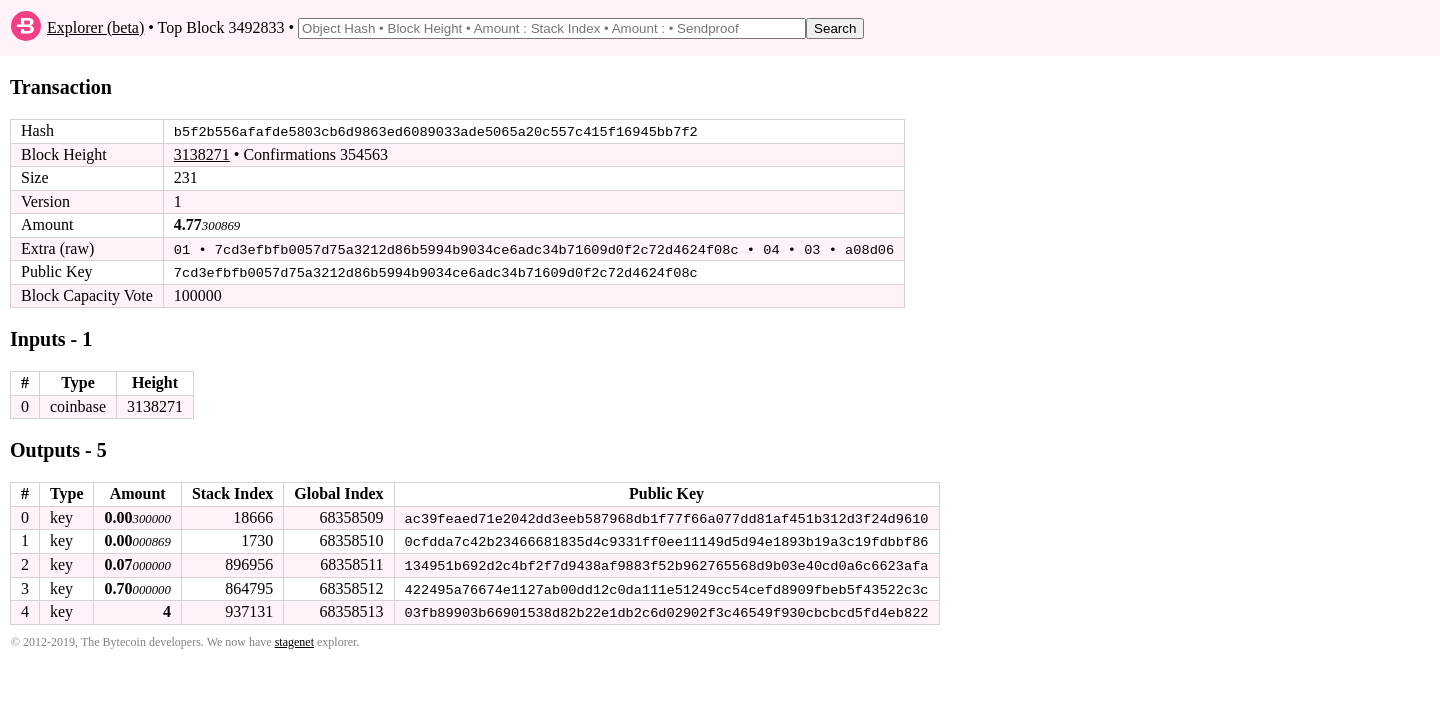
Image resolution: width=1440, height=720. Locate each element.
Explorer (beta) (95, 27)
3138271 (202, 154)
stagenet (294, 640)
